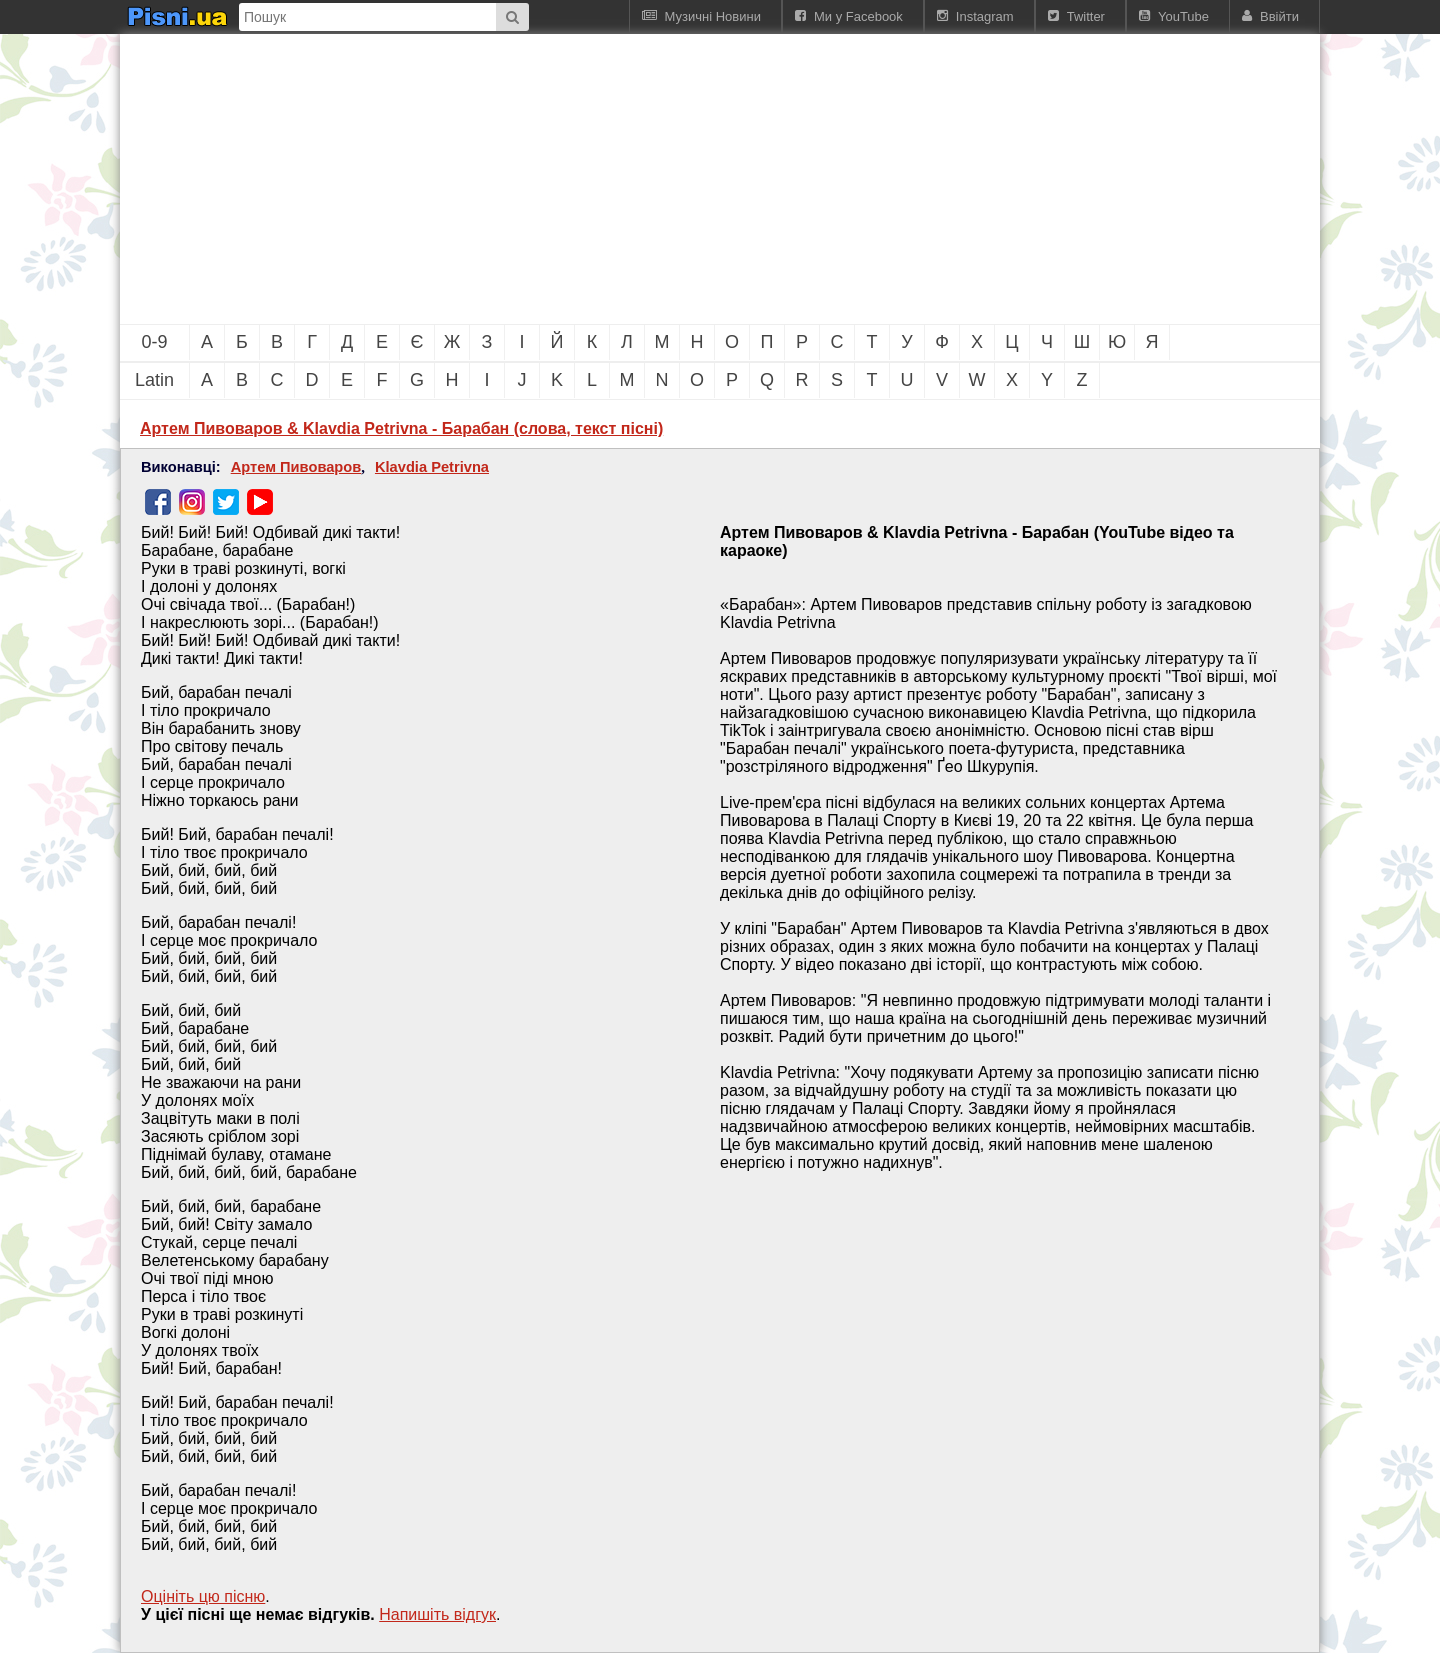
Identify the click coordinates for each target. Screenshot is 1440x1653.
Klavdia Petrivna (432, 467)
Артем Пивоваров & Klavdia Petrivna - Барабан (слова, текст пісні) (401, 428)
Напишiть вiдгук (437, 1614)
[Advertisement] (610, 179)
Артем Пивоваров (296, 467)
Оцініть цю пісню (203, 1596)
